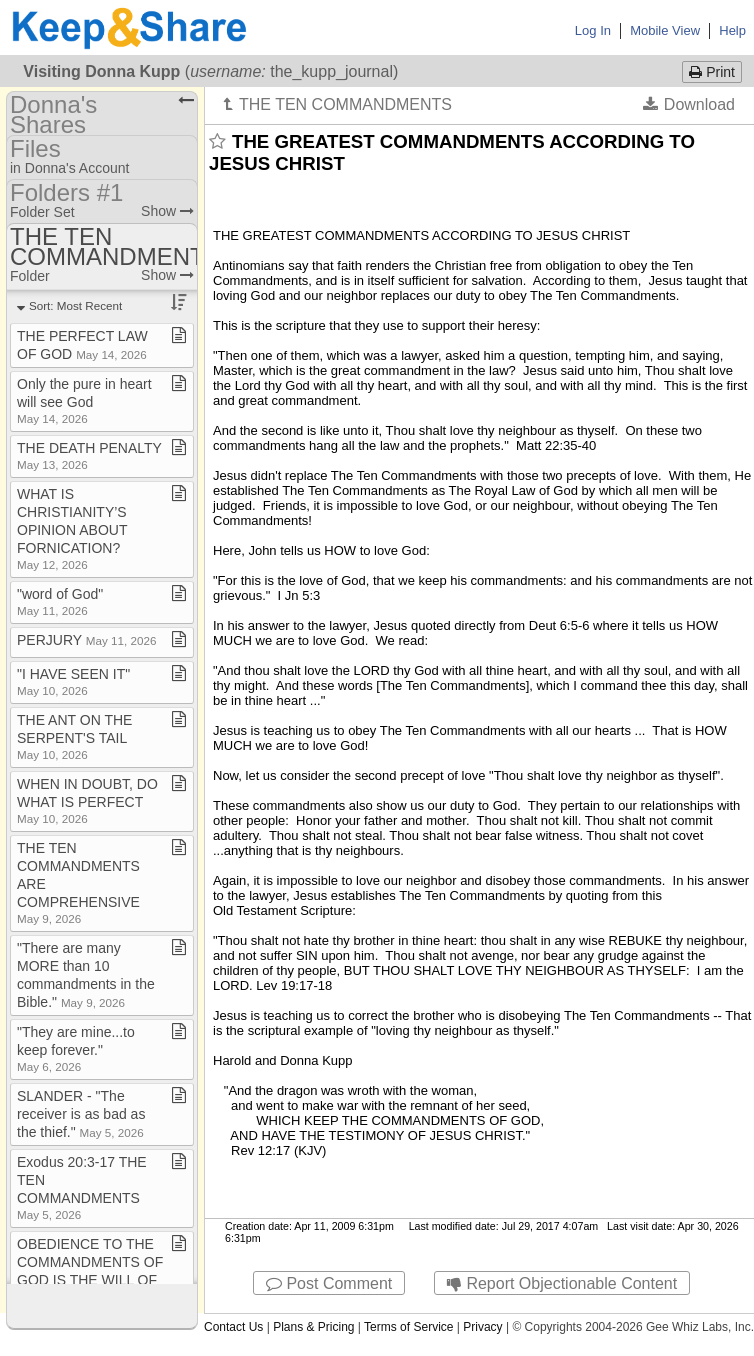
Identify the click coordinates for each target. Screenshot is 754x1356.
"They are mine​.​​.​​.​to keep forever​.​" (76, 1048)
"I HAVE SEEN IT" (73, 681)
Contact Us (233, 1327)
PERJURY (86, 640)
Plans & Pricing (313, 1327)
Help (732, 30)
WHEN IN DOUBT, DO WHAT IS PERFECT (87, 800)
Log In (593, 30)
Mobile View (665, 30)
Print (712, 72)
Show (167, 211)
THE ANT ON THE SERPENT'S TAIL (74, 736)
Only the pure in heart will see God (84, 400)
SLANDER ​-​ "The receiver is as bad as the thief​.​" (81, 1114)
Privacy (482, 1327)
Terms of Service (408, 1327)
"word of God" (60, 601)
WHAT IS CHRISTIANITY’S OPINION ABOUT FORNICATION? (72, 528)
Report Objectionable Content (562, 1283)
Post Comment (329, 1283)
